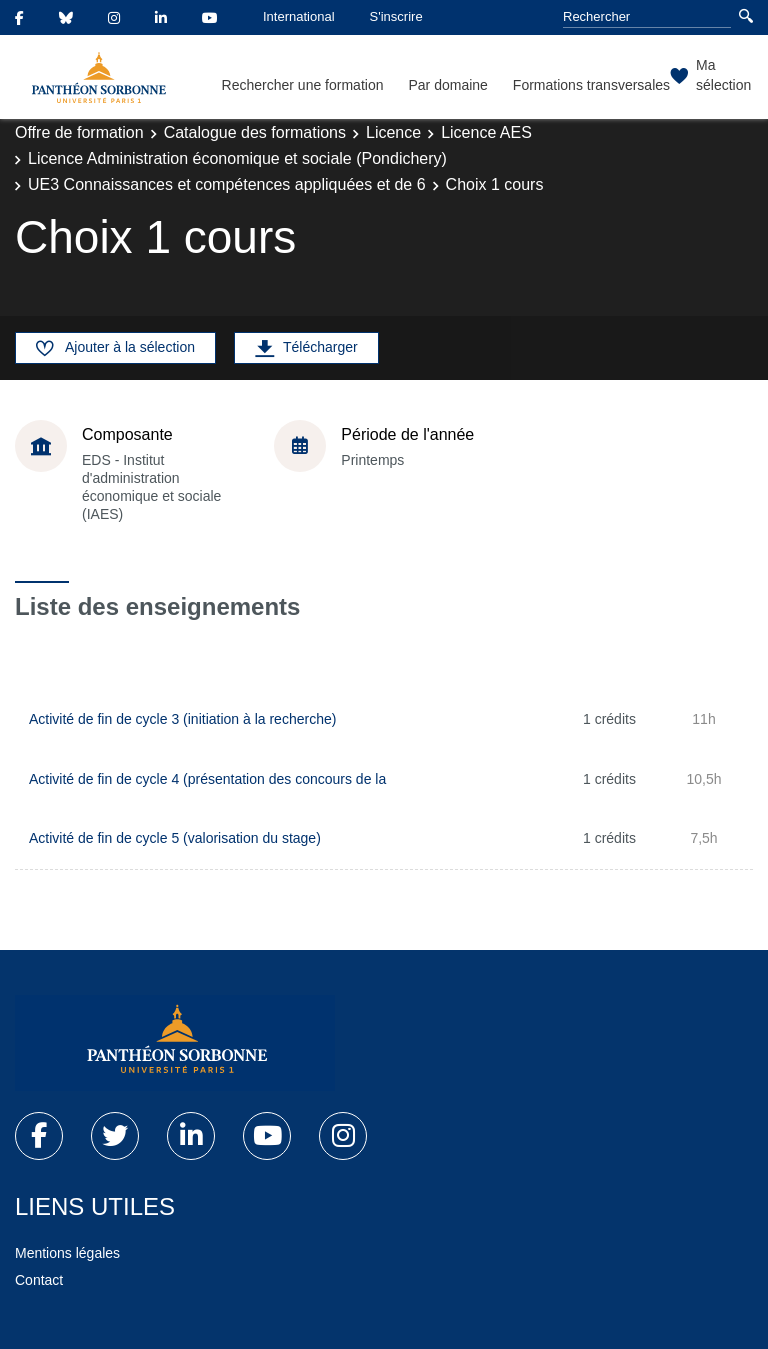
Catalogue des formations (255, 132)
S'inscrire (396, 16)
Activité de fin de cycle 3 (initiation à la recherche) (182, 719)
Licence (393, 132)
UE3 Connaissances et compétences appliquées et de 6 (227, 184)
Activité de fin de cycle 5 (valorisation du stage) (175, 838)
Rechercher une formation (303, 85)
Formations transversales (591, 85)
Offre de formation (79, 132)
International (299, 16)
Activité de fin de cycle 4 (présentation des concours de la (207, 779)
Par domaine (447, 85)
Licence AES (486, 132)
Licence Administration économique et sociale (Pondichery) (237, 158)
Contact (39, 1280)
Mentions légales (67, 1253)
